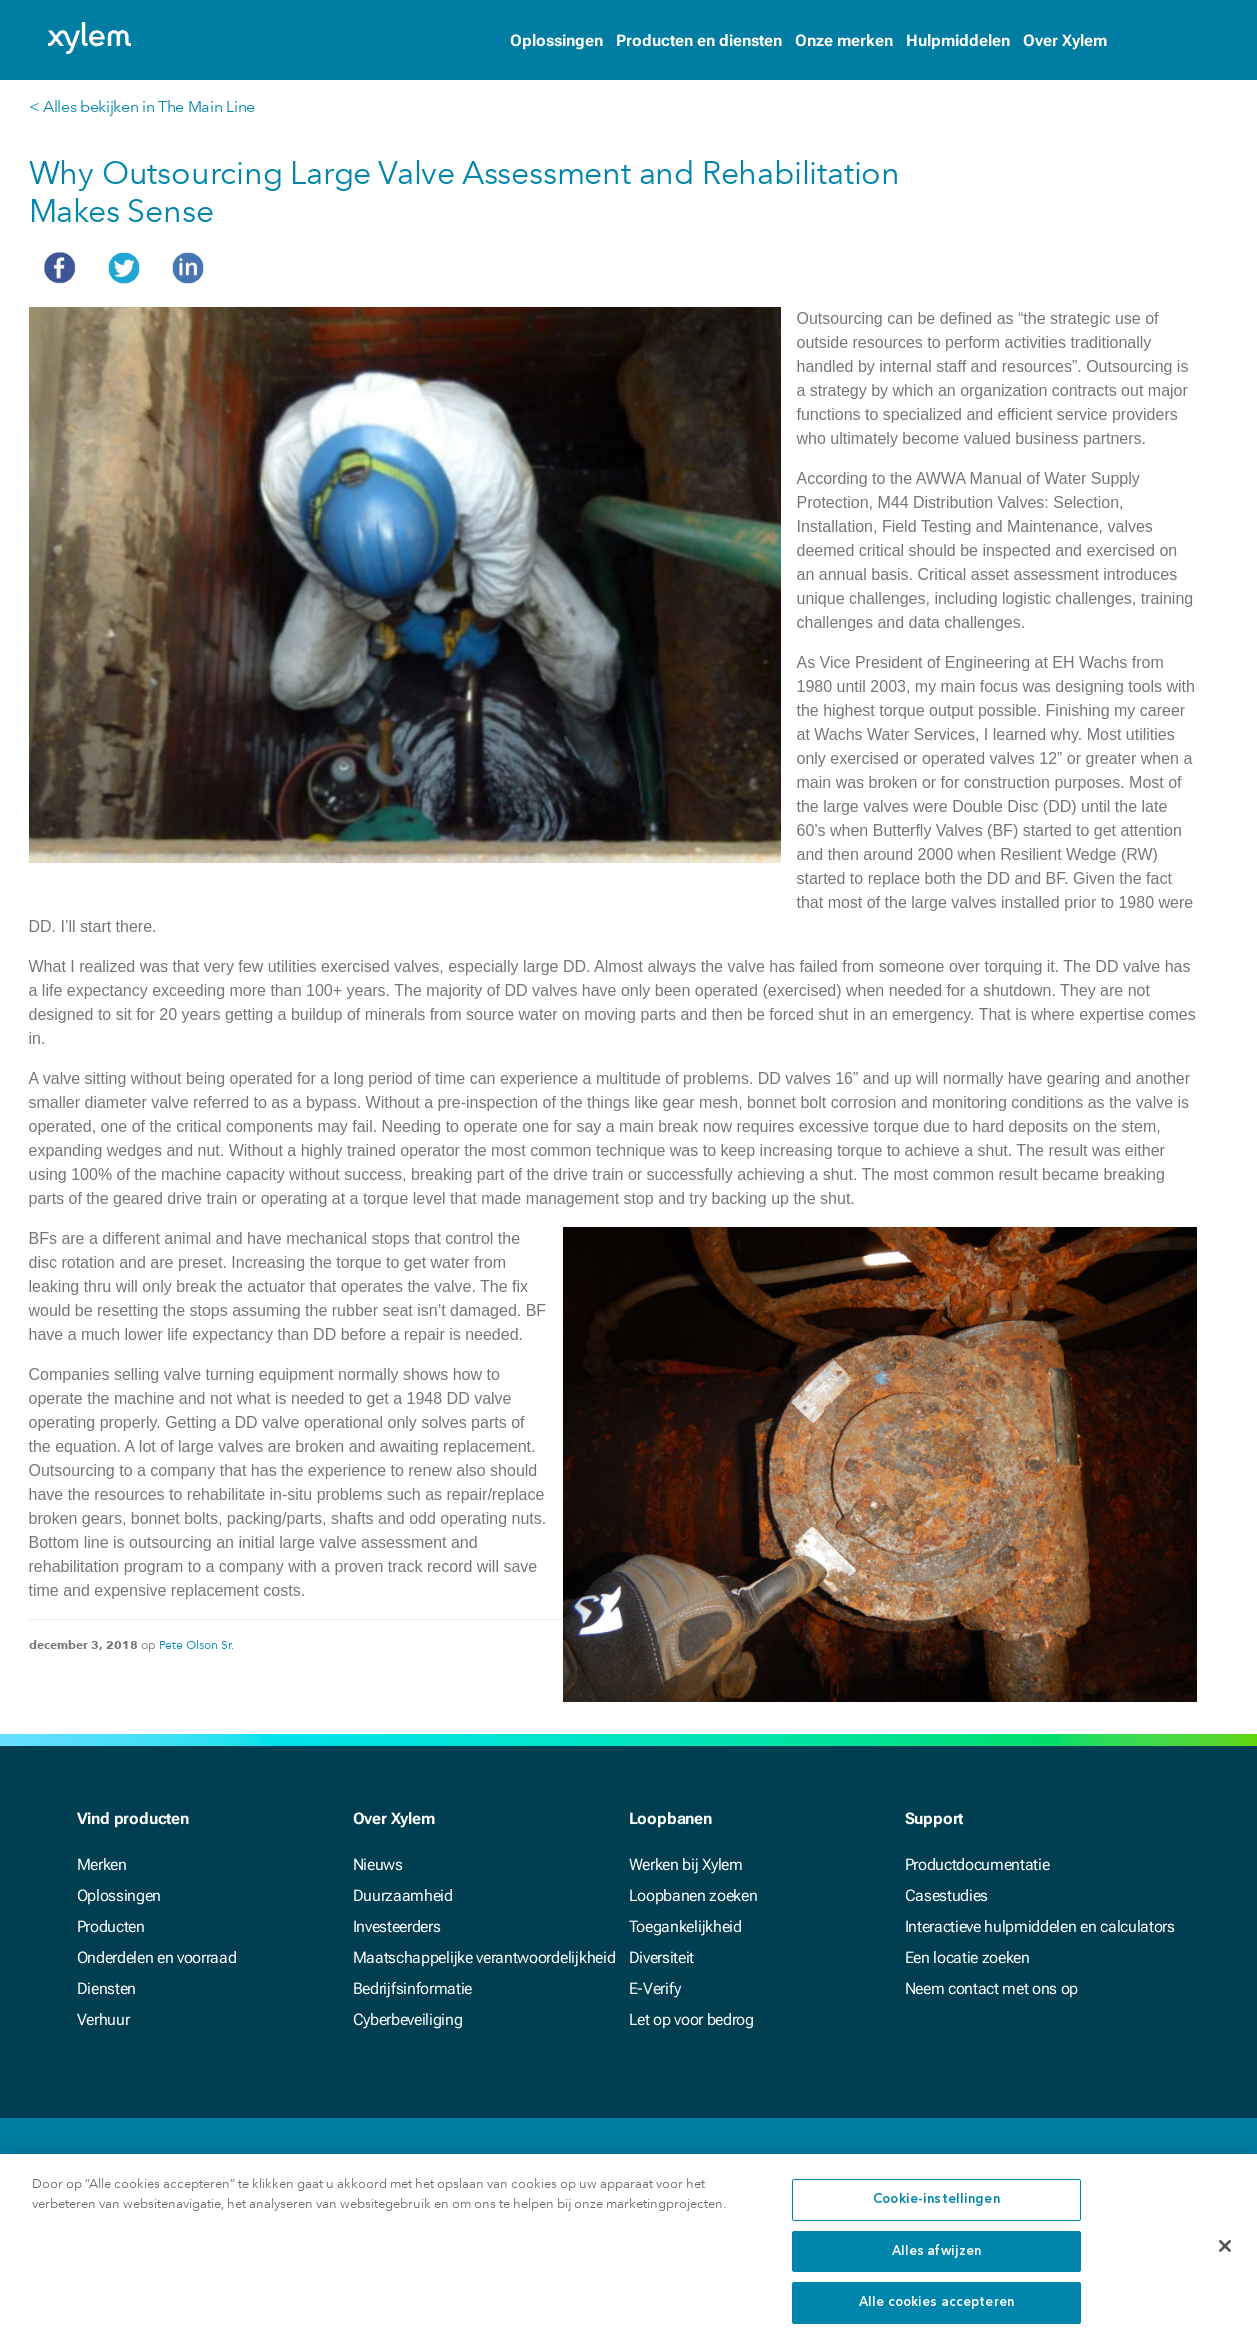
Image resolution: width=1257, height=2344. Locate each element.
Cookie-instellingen (936, 2212)
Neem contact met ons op (992, 1988)
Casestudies (946, 1895)
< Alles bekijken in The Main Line (142, 106)
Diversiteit (661, 1957)
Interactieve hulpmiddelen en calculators (1040, 1926)
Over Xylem (1065, 40)
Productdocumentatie (977, 1864)
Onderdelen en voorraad (157, 1957)
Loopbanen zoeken (693, 1895)
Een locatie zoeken (967, 1957)
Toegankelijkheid (685, 1926)
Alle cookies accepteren (936, 2315)
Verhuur (103, 2019)
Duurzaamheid (403, 1895)
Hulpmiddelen (958, 40)
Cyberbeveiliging (408, 2019)
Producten (111, 1926)
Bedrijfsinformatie (413, 1988)
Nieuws (378, 1864)
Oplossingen (556, 40)
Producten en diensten (699, 40)
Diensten (106, 1988)
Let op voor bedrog (691, 2019)
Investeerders (397, 1926)
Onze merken (844, 40)
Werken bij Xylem (686, 1864)
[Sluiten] (1225, 2259)
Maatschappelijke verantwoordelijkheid (484, 1957)
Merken (102, 1864)
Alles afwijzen (937, 2264)
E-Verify (655, 1988)
